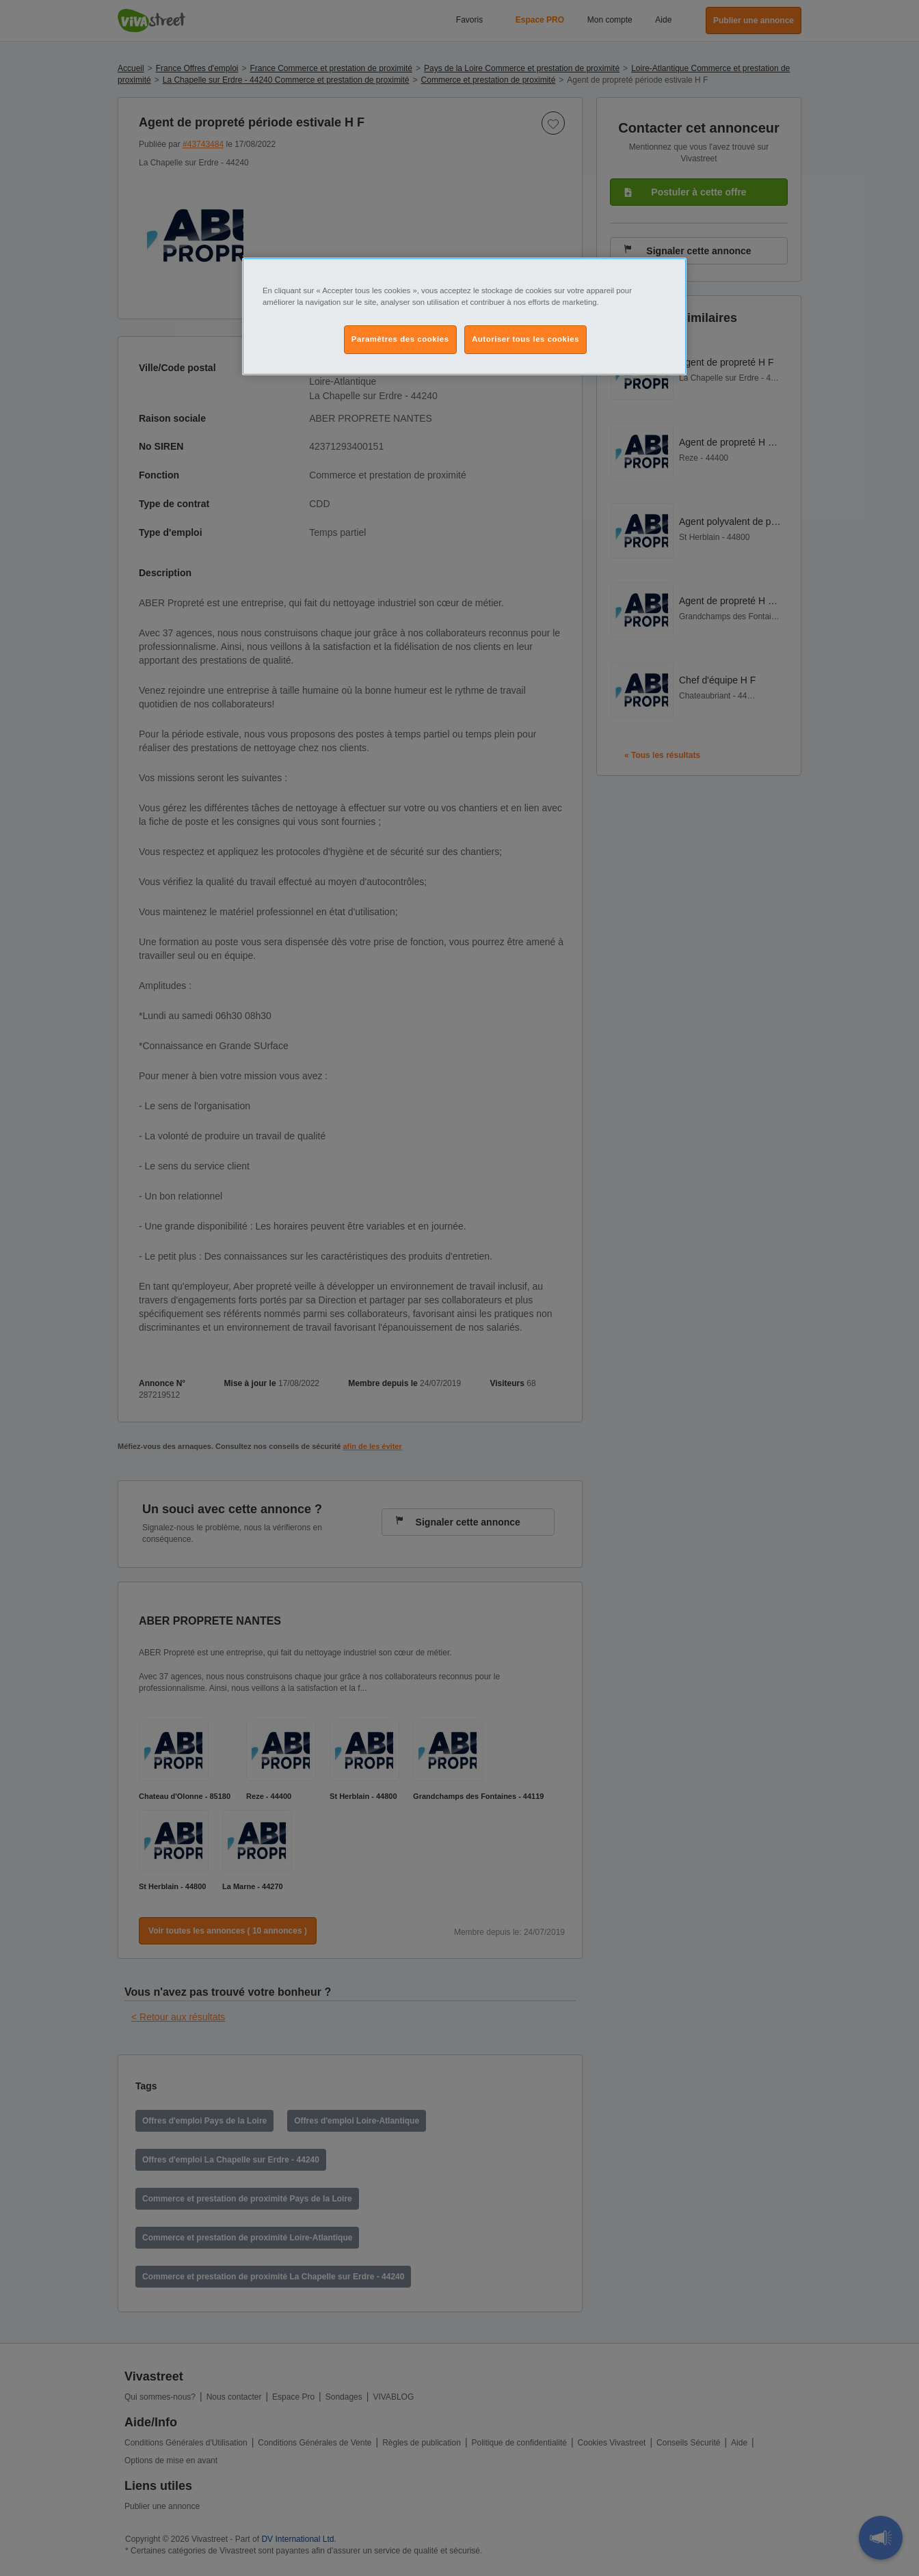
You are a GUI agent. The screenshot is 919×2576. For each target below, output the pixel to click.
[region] (464, 316)
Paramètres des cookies (400, 339)
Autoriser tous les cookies (525, 339)
